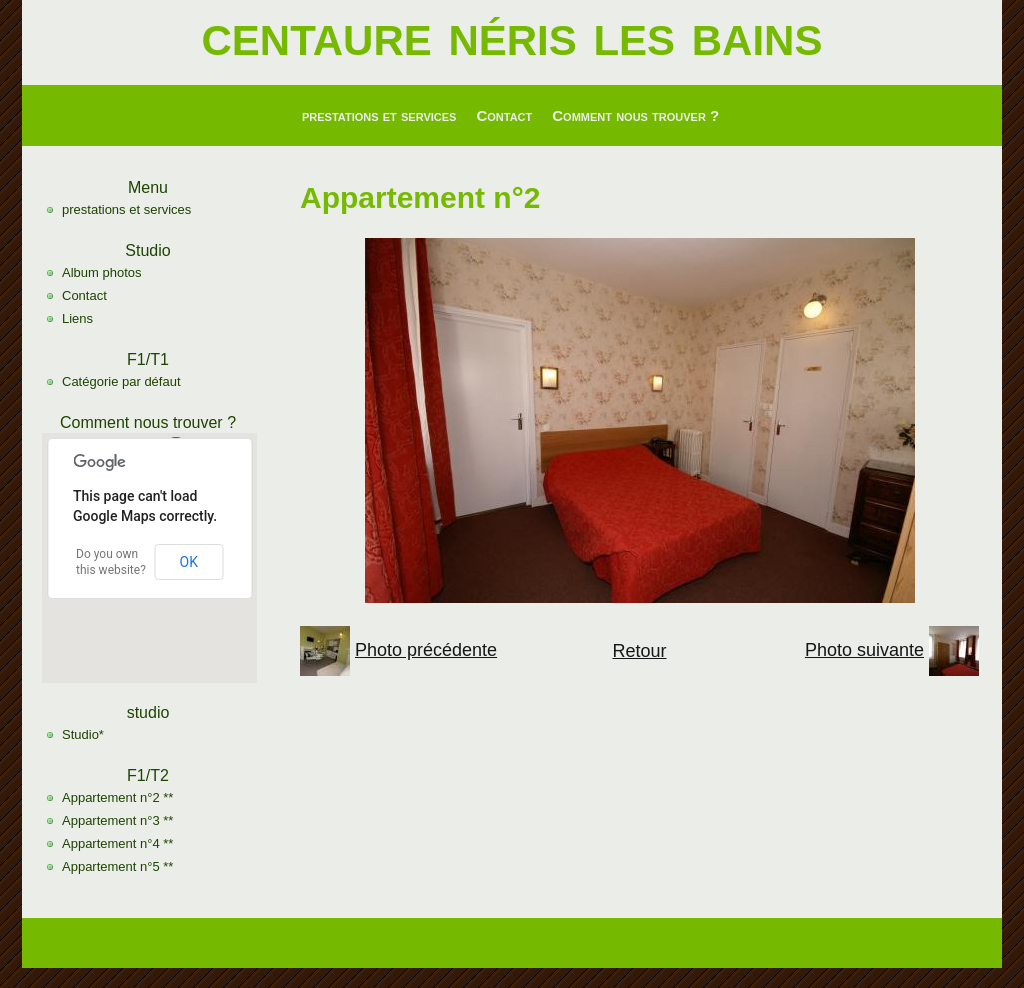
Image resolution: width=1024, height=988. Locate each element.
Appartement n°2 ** (117, 797)
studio (148, 712)
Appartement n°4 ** (117, 843)
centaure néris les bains (512, 34)
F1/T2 (148, 775)
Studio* (83, 734)
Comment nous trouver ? (635, 115)
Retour (639, 651)
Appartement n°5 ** (117, 866)
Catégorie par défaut (121, 381)
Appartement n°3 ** (117, 820)
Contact (504, 115)
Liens (77, 318)
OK (189, 562)
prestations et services (379, 115)
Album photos (102, 272)
